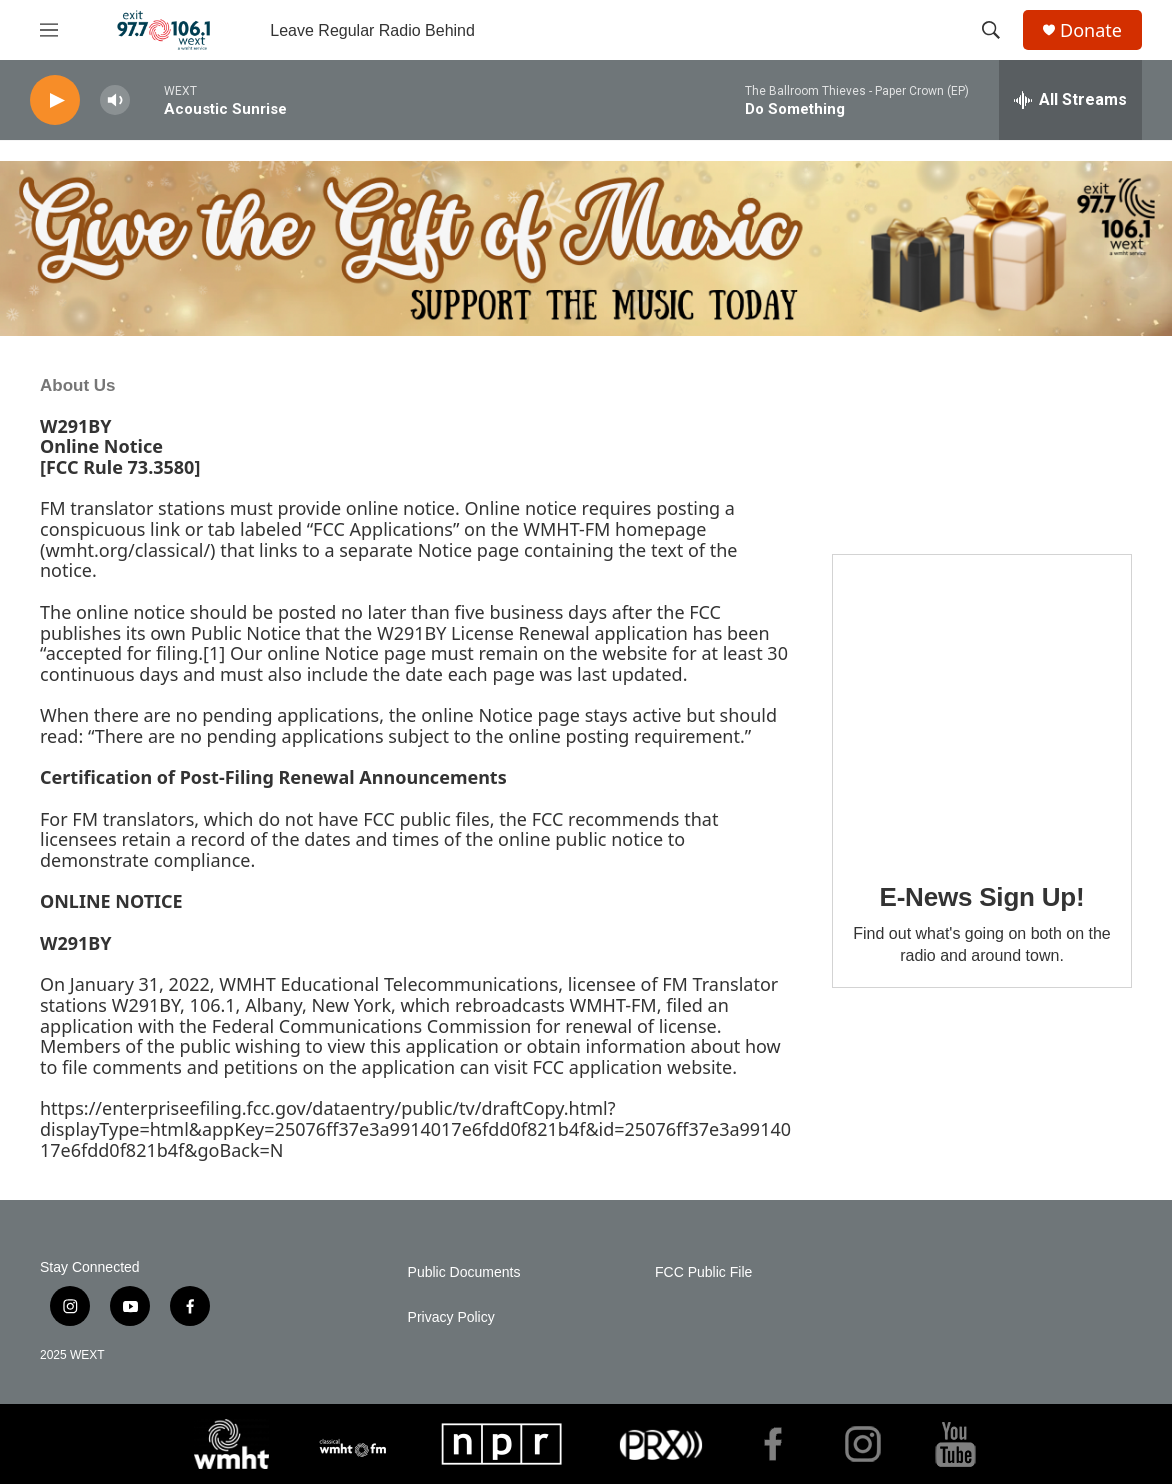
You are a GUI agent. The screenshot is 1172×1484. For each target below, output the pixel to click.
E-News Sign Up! (981, 897)
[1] (214, 653)
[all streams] (1070, 100)
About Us (78, 385)
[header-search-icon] (991, 30)
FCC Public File (703, 1272)
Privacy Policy (451, 1317)
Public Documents (464, 1272)
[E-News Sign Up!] (982, 704)
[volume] (115, 100)
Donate (1091, 30)
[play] (55, 100)
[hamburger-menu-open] (49, 30)
